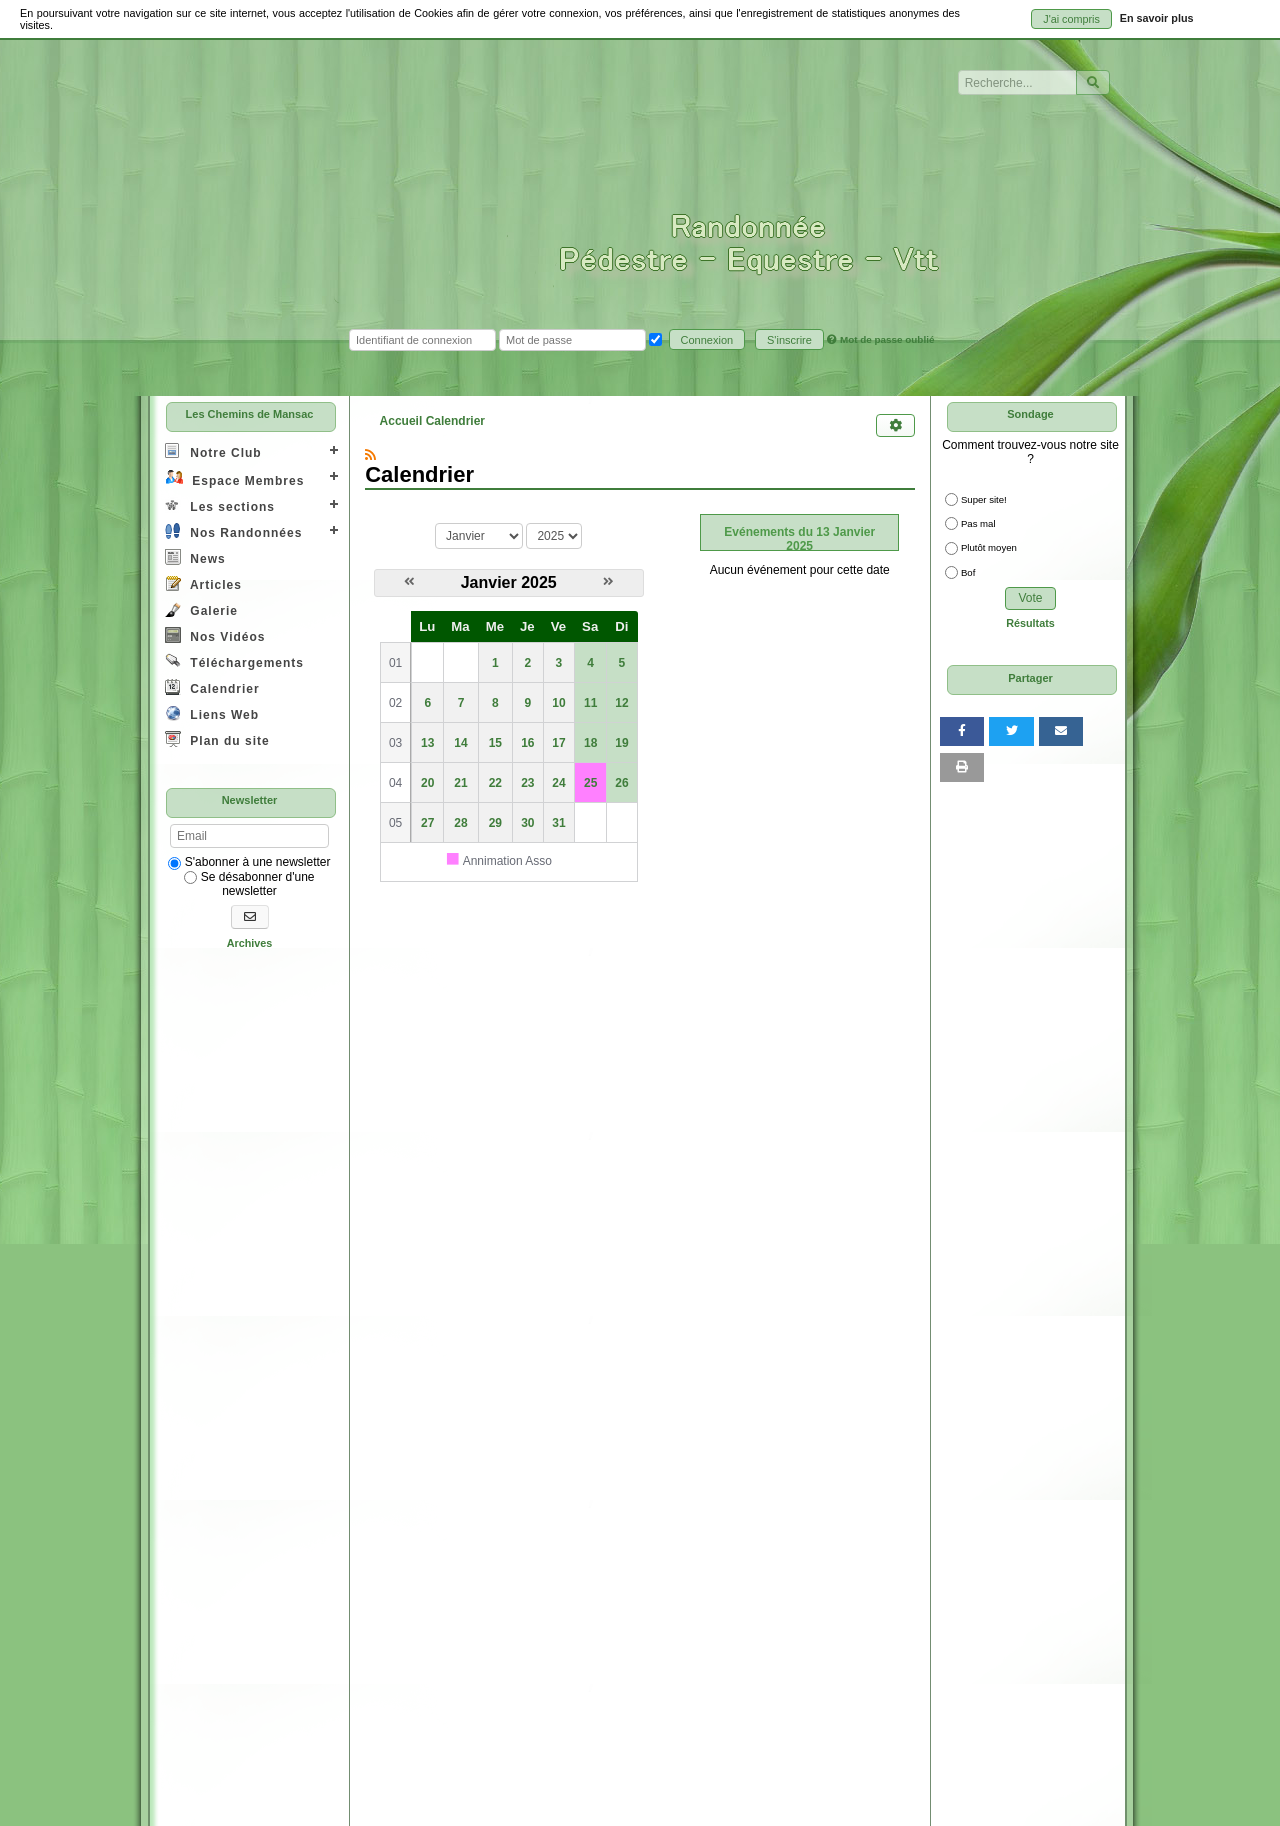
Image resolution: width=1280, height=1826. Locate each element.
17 (558, 743)
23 (527, 783)
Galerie (201, 609)
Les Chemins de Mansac (250, 414)
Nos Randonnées (233, 531)
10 (558, 703)
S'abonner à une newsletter (249, 862)
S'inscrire (789, 340)
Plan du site (217, 739)
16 (527, 743)
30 (527, 823)
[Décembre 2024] (409, 582)
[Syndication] (370, 455)
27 (427, 823)
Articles (203, 583)
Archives (250, 943)
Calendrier (212, 687)
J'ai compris (1071, 19)
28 (460, 823)
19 (621, 743)
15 (495, 743)
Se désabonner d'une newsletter (249, 884)
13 (427, 743)
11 (590, 703)
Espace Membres (234, 478)
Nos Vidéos (215, 635)
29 (495, 823)
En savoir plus (1157, 18)
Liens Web (212, 713)
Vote (1030, 598)
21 (460, 783)
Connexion (707, 340)
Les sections (220, 505)
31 (558, 823)
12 (621, 703)
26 (621, 783)
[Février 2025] (608, 582)
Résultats (1030, 623)
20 (427, 783)
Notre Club (213, 451)
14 (460, 743)
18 (590, 743)
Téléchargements (234, 661)
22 (495, 783)
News (195, 557)
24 (558, 783)
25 (590, 783)
